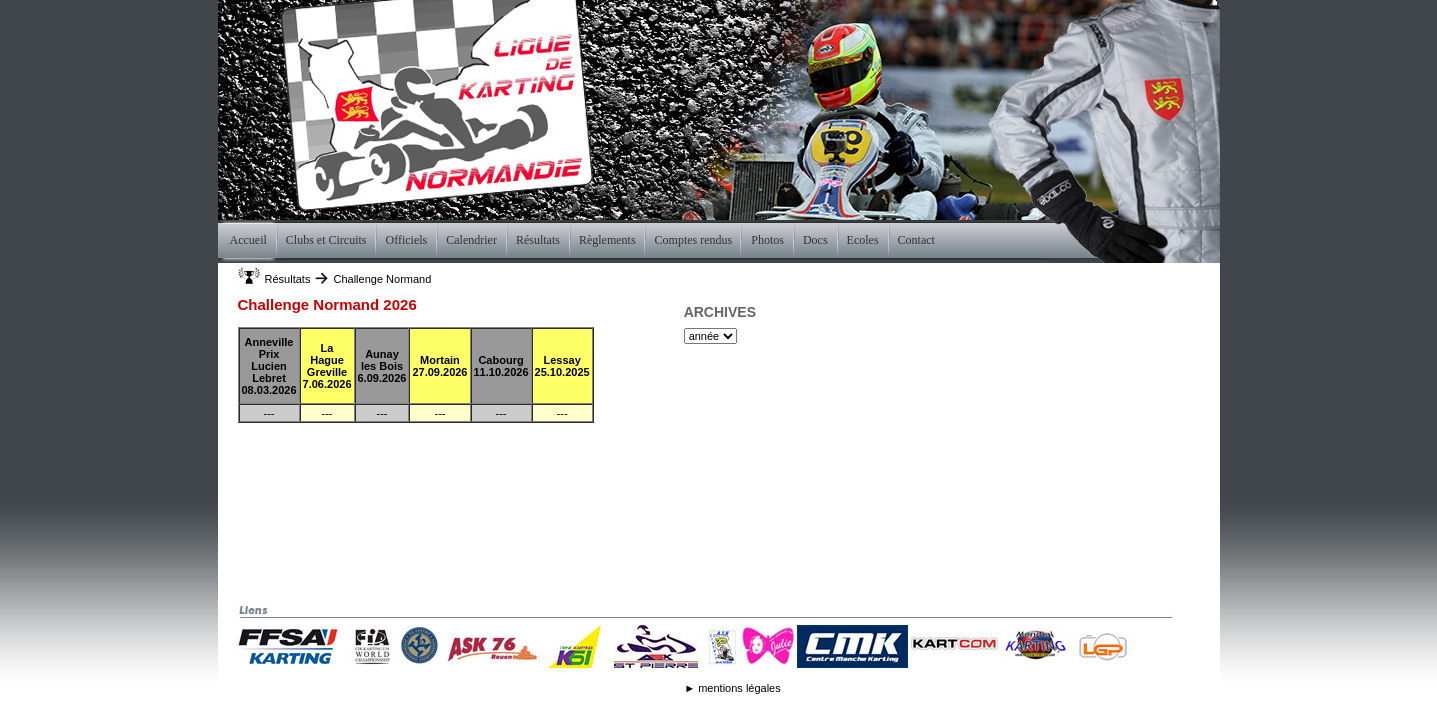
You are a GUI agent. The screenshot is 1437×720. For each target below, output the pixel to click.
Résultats (288, 279)
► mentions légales (732, 688)
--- (269, 413)
